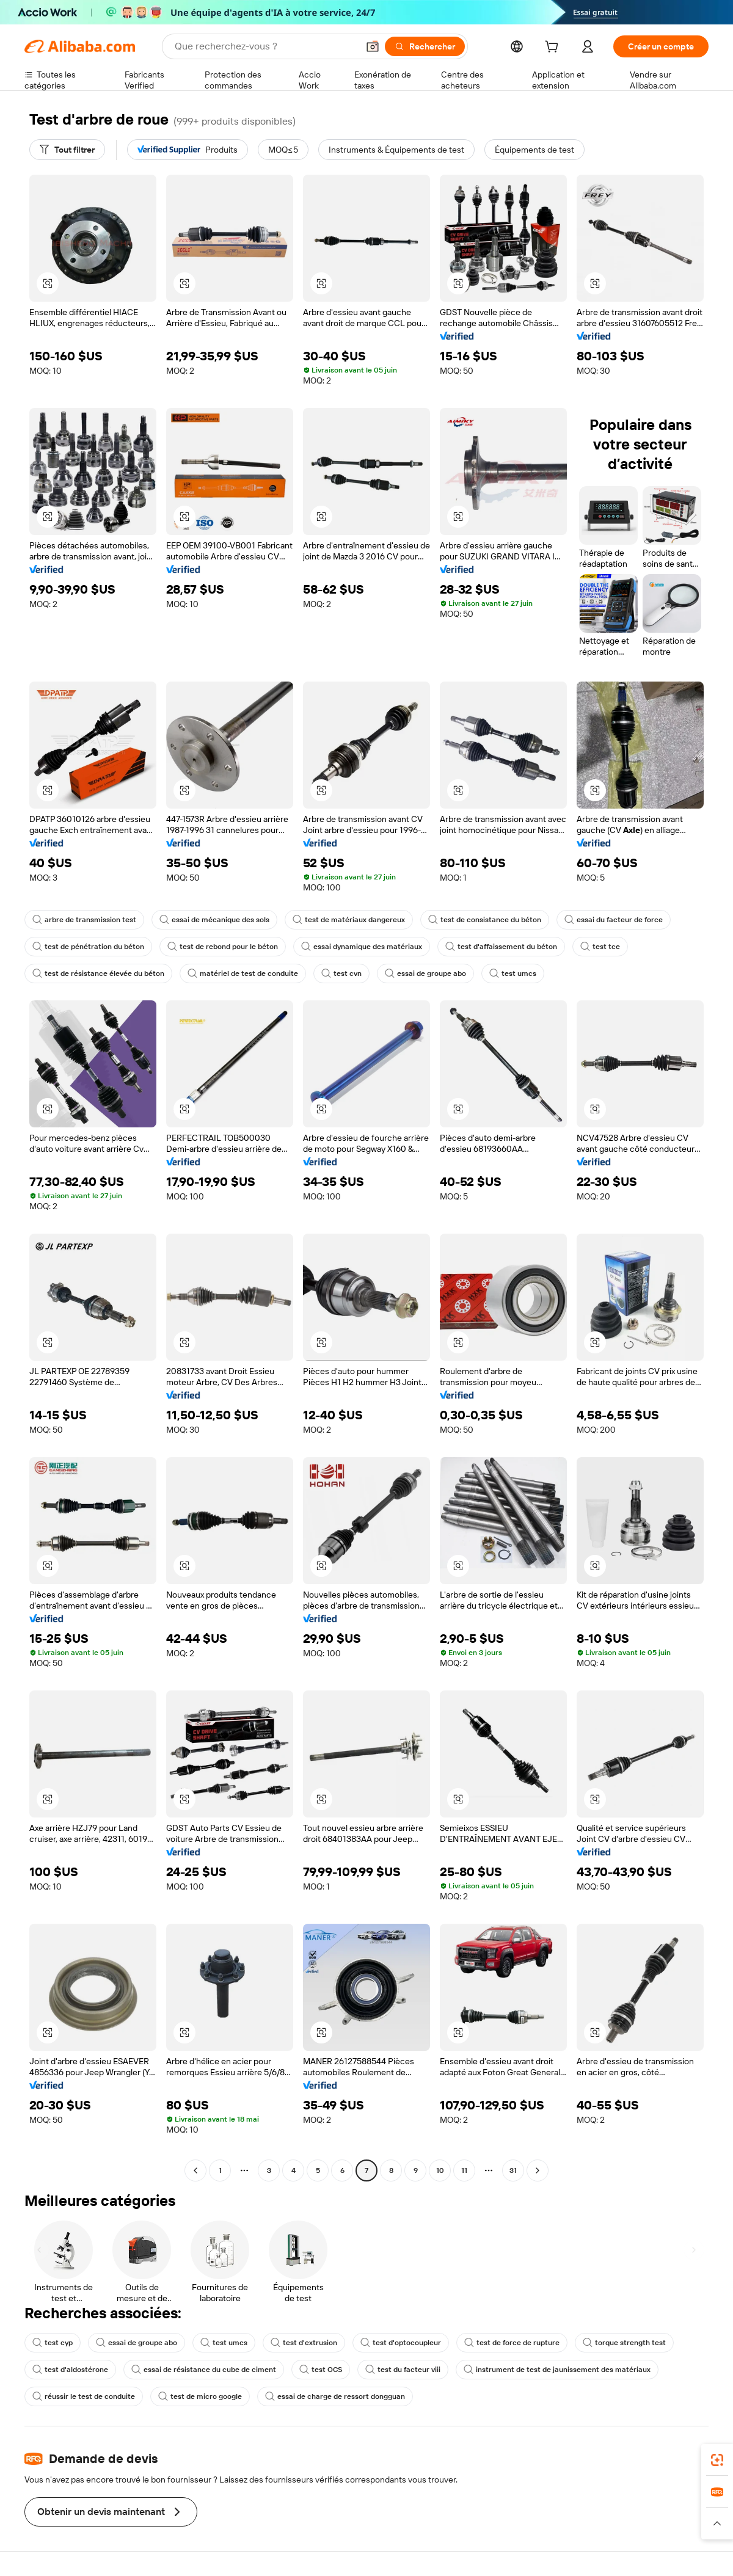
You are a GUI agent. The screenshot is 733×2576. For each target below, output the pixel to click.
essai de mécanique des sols (214, 920)
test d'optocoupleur (400, 2343)
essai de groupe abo (425, 973)
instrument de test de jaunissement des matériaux (557, 2369)
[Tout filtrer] (67, 149)
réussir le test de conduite (83, 2396)
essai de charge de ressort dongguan (335, 2396)
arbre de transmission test (84, 920)
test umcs (512, 973)
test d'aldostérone (70, 2369)
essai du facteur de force (613, 920)
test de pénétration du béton (88, 946)
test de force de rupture (512, 2343)
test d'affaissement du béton (501, 946)
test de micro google (200, 2396)
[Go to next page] (538, 2170)
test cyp (52, 2343)
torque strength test (624, 2343)
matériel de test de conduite (243, 973)
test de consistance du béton (484, 920)
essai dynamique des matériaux (361, 946)
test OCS (320, 2369)
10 (440, 2170)
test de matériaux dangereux (349, 920)
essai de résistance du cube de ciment (203, 2369)
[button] (372, 46)
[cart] (554, 48)
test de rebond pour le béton (222, 946)
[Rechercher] (425, 46)
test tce (600, 946)
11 (464, 2170)
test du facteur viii (402, 2369)
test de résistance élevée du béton (98, 973)
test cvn (341, 973)
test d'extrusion (304, 2343)
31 (513, 2170)
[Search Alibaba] (265, 46)
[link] (717, 2460)
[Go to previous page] (195, 2170)
